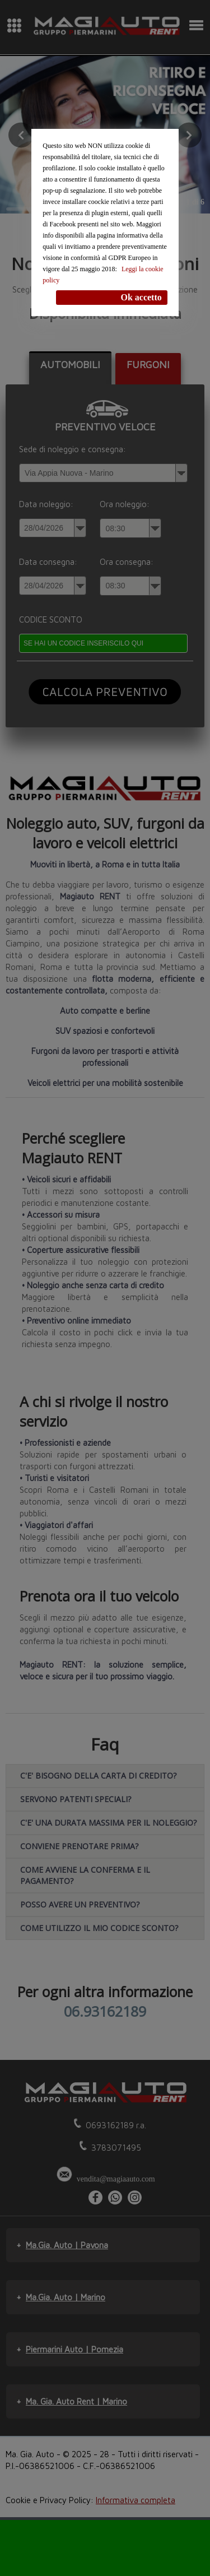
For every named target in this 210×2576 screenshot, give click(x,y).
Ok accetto (140, 297)
